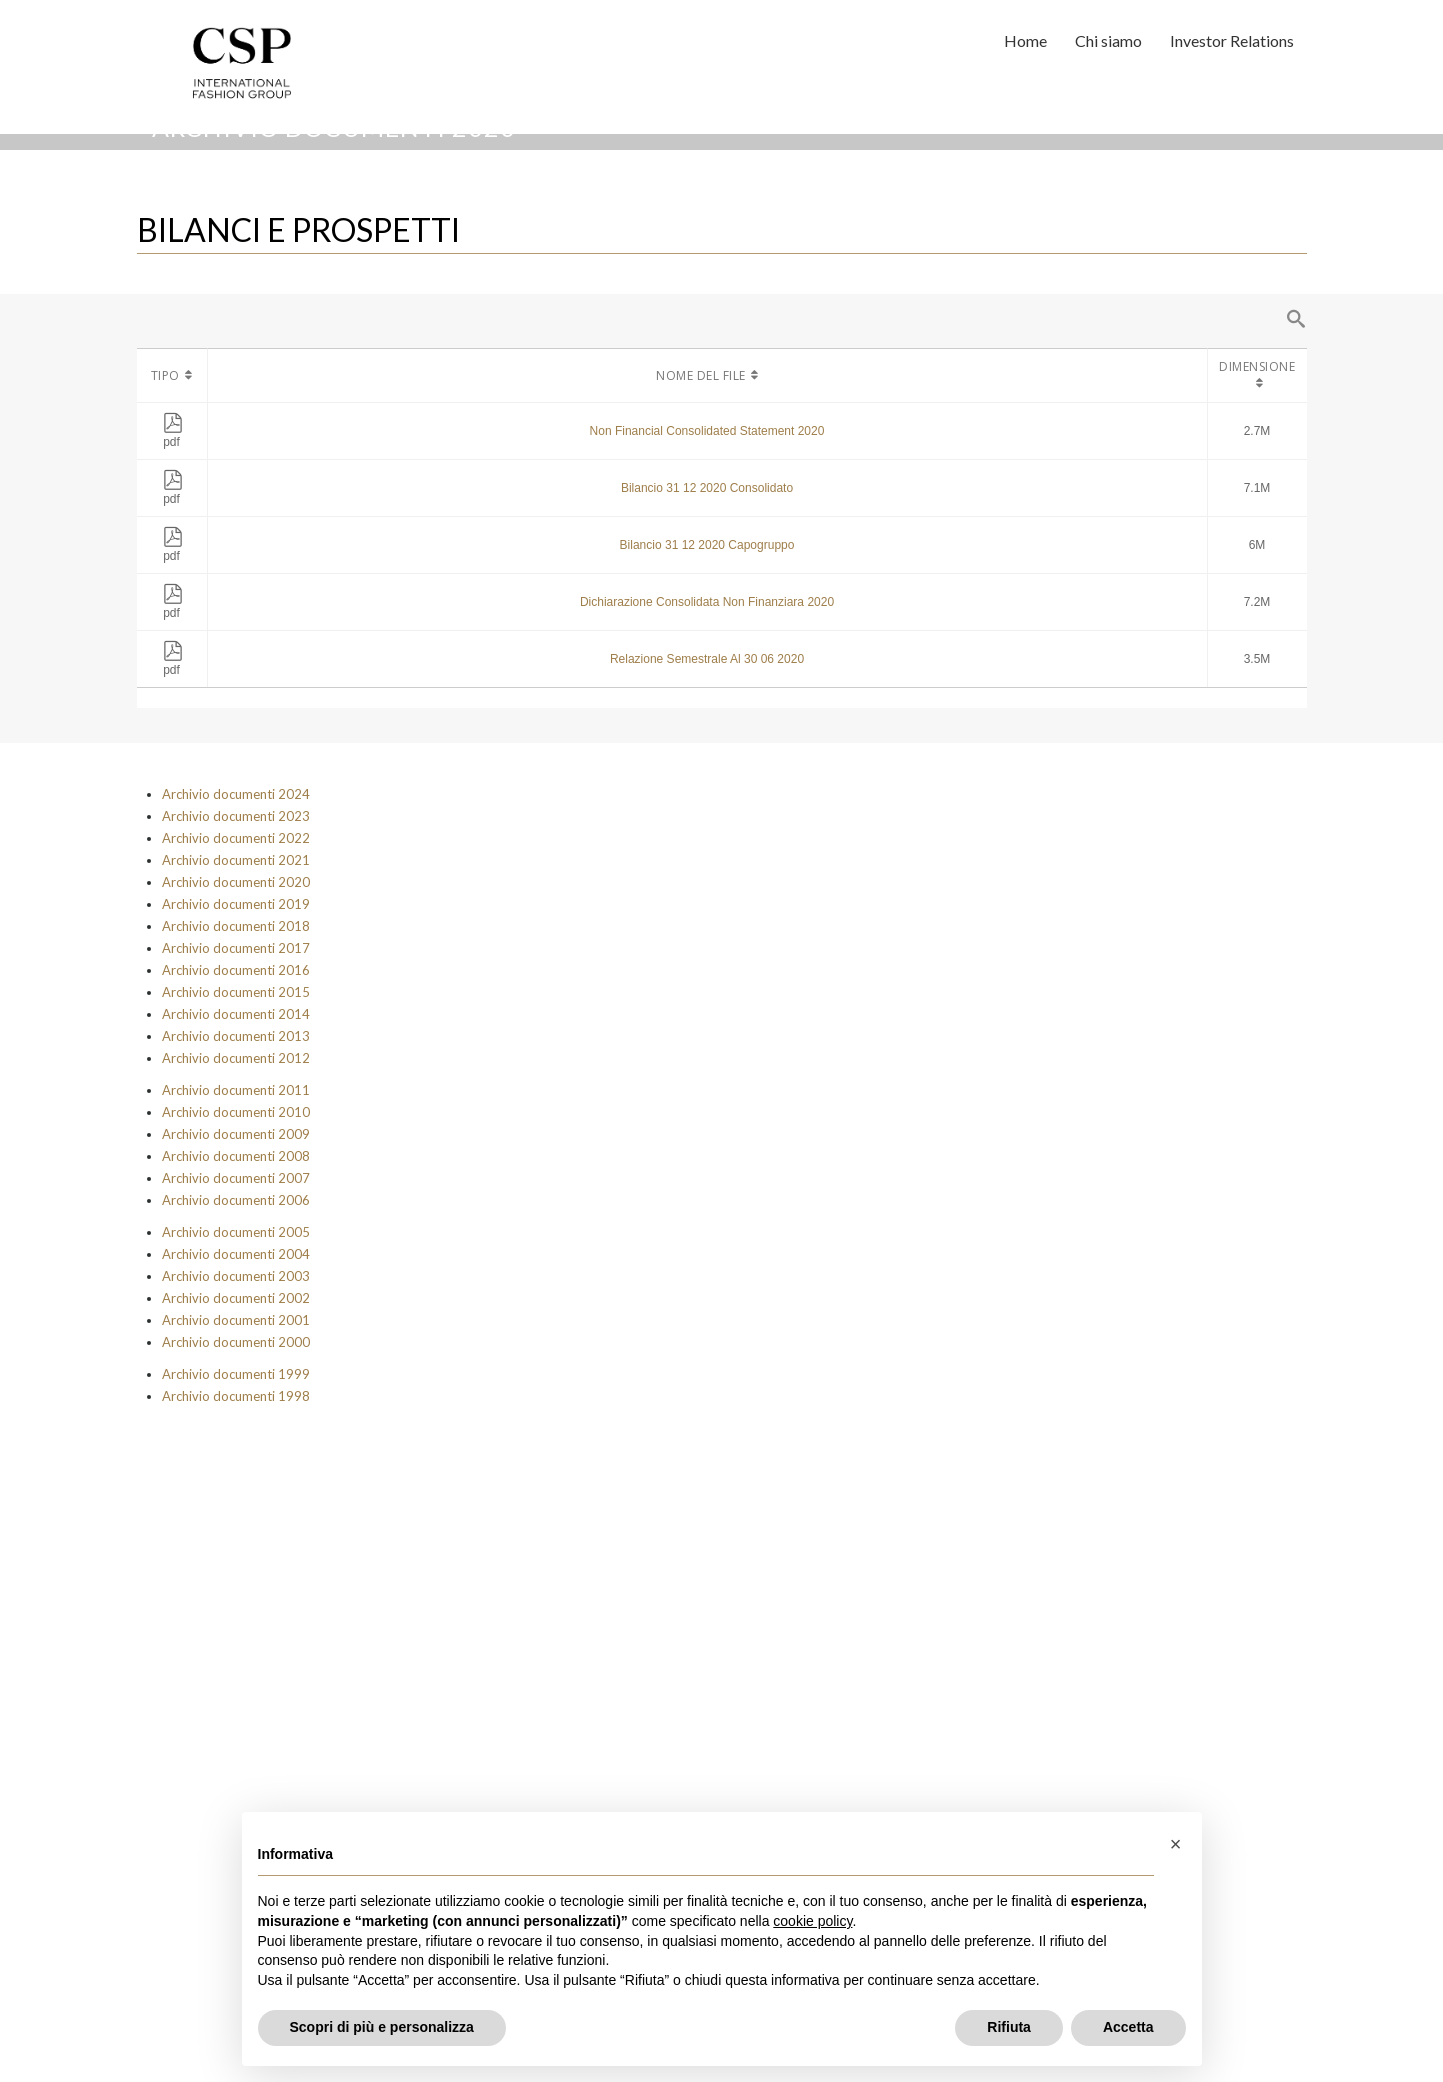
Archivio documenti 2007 (236, 1178)
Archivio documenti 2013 (236, 1036)
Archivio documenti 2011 (236, 1090)
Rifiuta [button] (1009, 2027)
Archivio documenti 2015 (236, 992)
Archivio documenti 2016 (236, 970)
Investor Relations (1232, 40)
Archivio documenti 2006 (236, 1200)
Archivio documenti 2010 (236, 1112)
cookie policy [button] (812, 1921)
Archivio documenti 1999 (236, 1374)
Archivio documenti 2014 (236, 1014)
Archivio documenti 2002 (236, 1298)
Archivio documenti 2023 (236, 816)
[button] (1176, 1844)
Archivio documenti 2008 (236, 1156)
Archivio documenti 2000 (236, 1342)
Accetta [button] (1128, 2027)
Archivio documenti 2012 (236, 1058)
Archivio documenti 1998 (236, 1396)
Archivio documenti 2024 (236, 794)
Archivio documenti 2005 (236, 1232)
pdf (173, 435)
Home (1025, 40)
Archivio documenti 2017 (236, 948)
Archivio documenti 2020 (236, 882)
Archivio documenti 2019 (236, 904)
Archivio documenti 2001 (236, 1320)
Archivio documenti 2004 (236, 1254)
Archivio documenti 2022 (236, 838)
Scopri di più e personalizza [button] (382, 2027)
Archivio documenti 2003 (236, 1276)
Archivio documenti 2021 (236, 860)
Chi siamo (1108, 40)
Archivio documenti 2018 (236, 926)
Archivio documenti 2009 (236, 1134)
